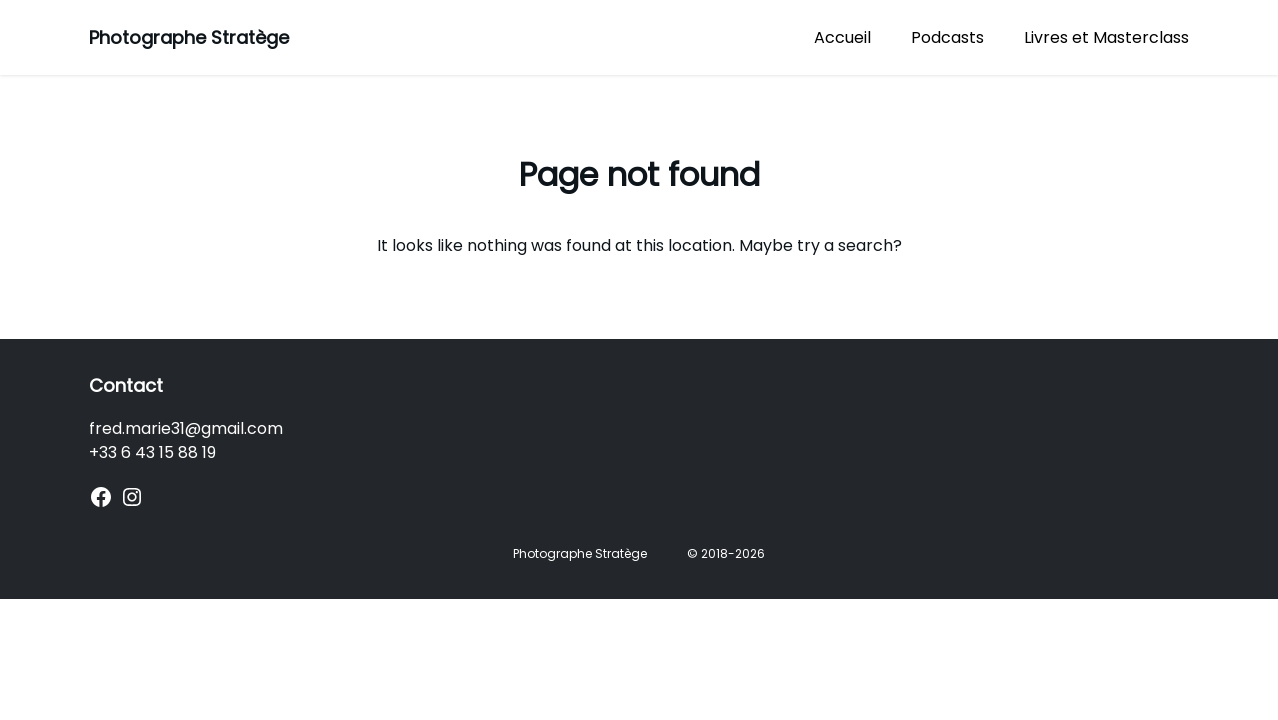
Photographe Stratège (189, 37)
